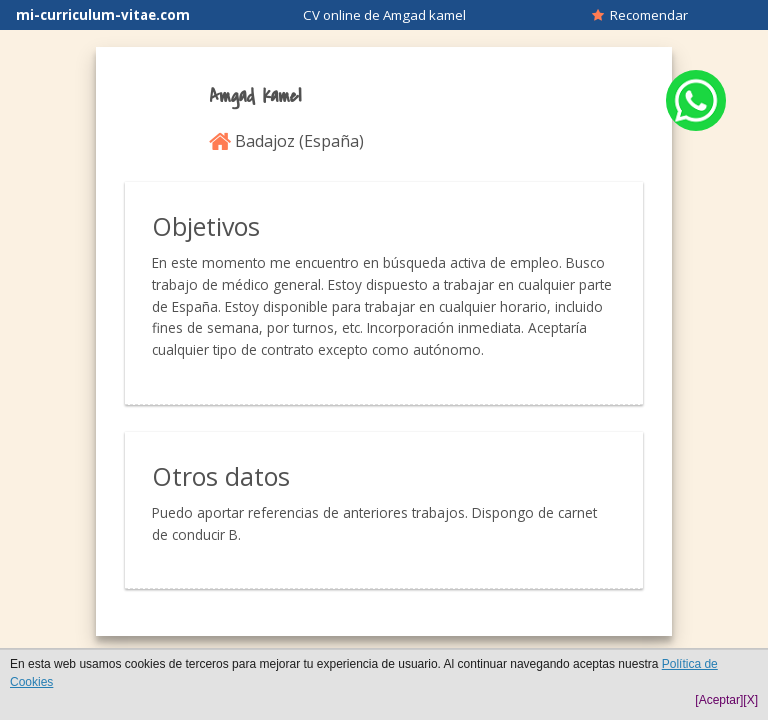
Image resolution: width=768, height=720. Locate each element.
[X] (750, 700)
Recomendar (640, 15)
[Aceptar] (719, 700)
